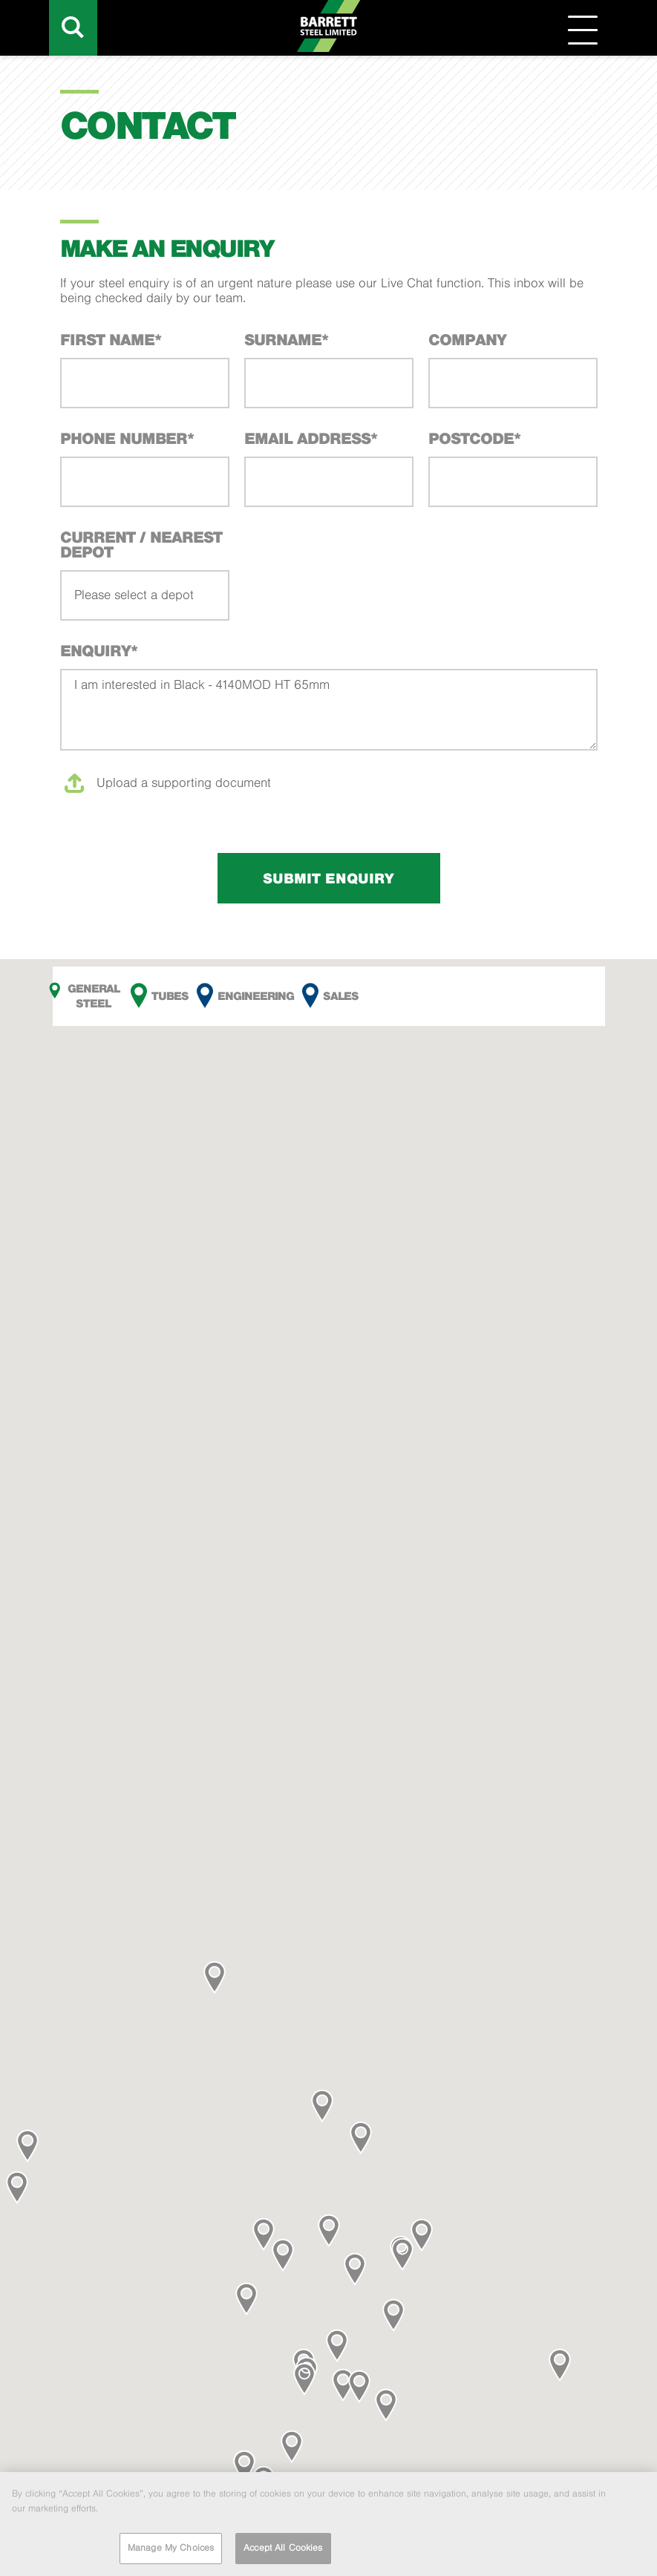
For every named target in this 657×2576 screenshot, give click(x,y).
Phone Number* (127, 438)
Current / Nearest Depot (141, 544)
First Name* (110, 339)
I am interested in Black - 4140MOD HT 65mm (329, 710)
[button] (27, 2146)
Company (467, 339)
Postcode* (474, 438)
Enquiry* (98, 650)
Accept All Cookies (282, 2551)
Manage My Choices (171, 2551)
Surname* (286, 339)
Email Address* (310, 438)
